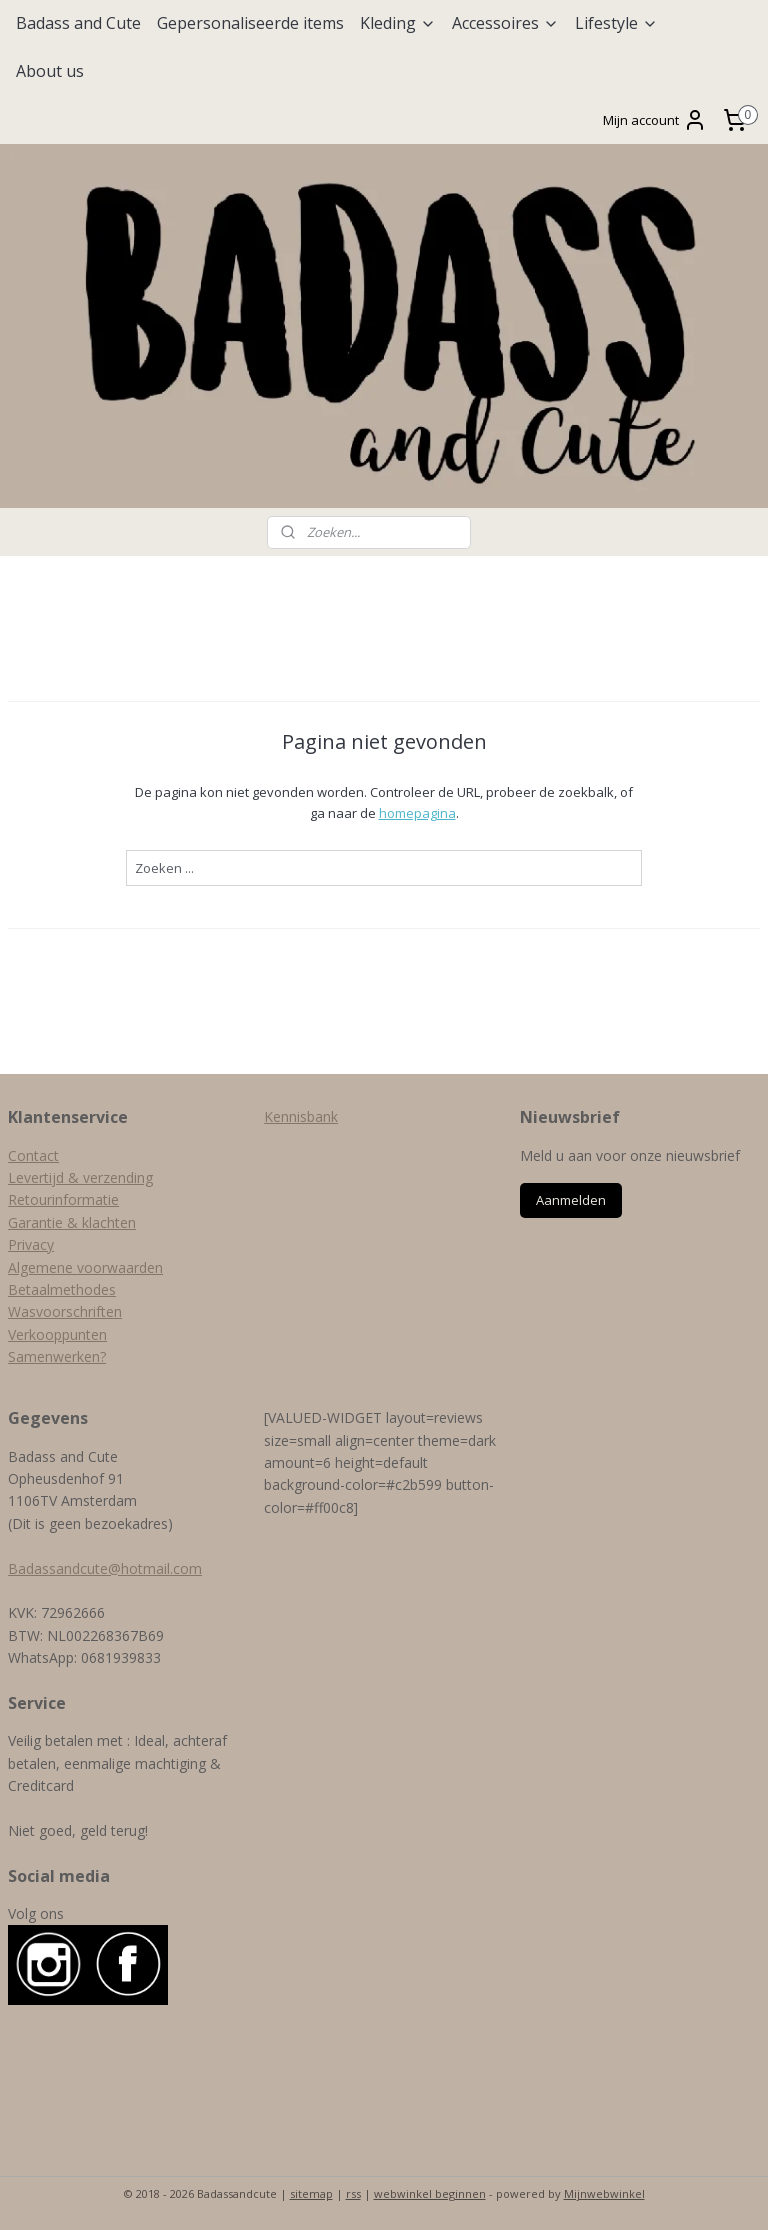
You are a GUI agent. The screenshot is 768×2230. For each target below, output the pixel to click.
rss (353, 2193)
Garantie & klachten (72, 1222)
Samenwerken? (57, 1356)
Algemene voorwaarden (85, 1267)
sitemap (311, 2193)
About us (50, 71)
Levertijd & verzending (80, 1177)
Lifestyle (616, 23)
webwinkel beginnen (430, 2193)
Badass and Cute (78, 23)
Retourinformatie (63, 1199)
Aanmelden (571, 1200)
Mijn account (655, 120)
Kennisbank (301, 1116)
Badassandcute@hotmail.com (105, 1568)
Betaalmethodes (62, 1289)
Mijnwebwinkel (604, 2193)
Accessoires (505, 23)
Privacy (31, 1244)
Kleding (398, 23)
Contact (33, 1155)
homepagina (417, 813)
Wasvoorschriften (65, 1311)
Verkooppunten (57, 1334)
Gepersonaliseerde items (250, 23)
